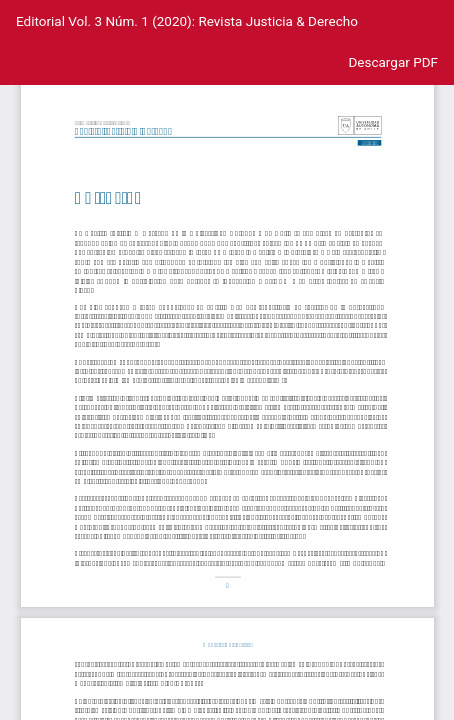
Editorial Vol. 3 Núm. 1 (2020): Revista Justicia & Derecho (187, 21)
